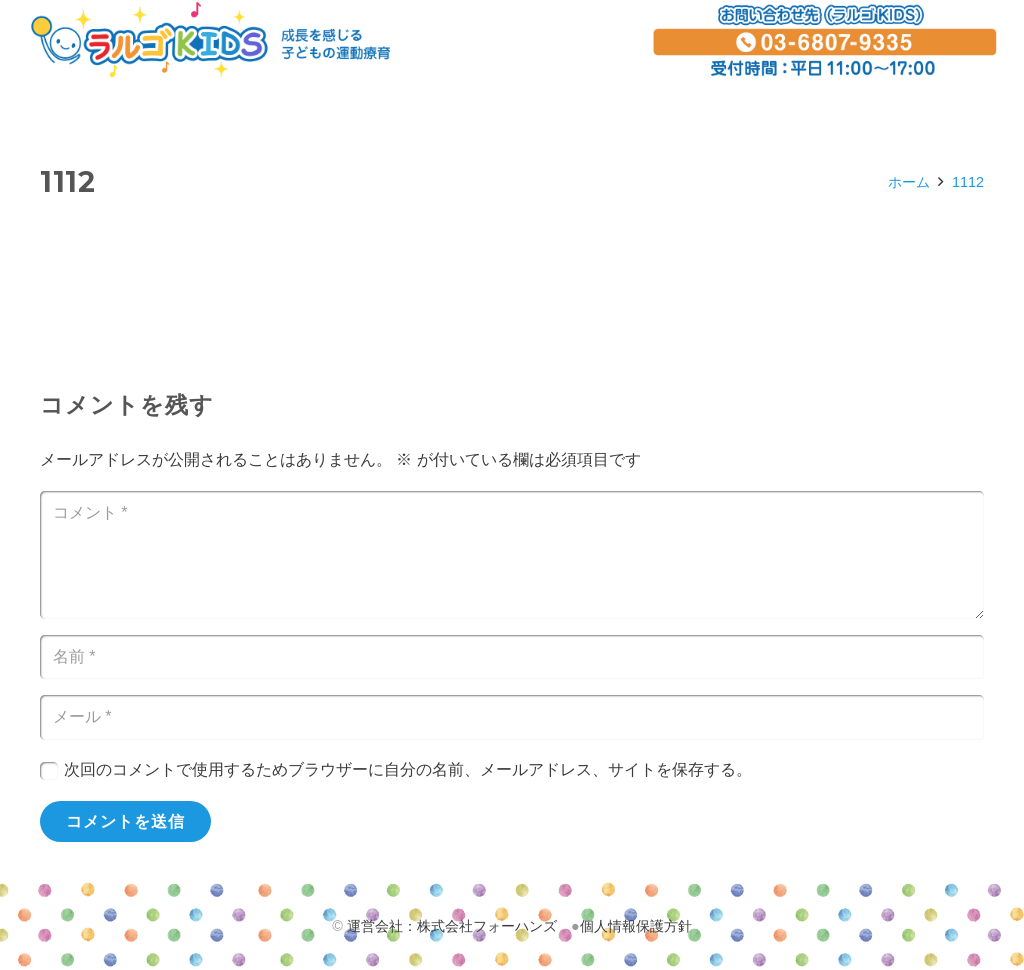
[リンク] (210, 40)
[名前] (512, 657)
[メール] (512, 717)
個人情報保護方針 (636, 926)
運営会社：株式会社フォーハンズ (452, 926)
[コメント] (512, 555)
